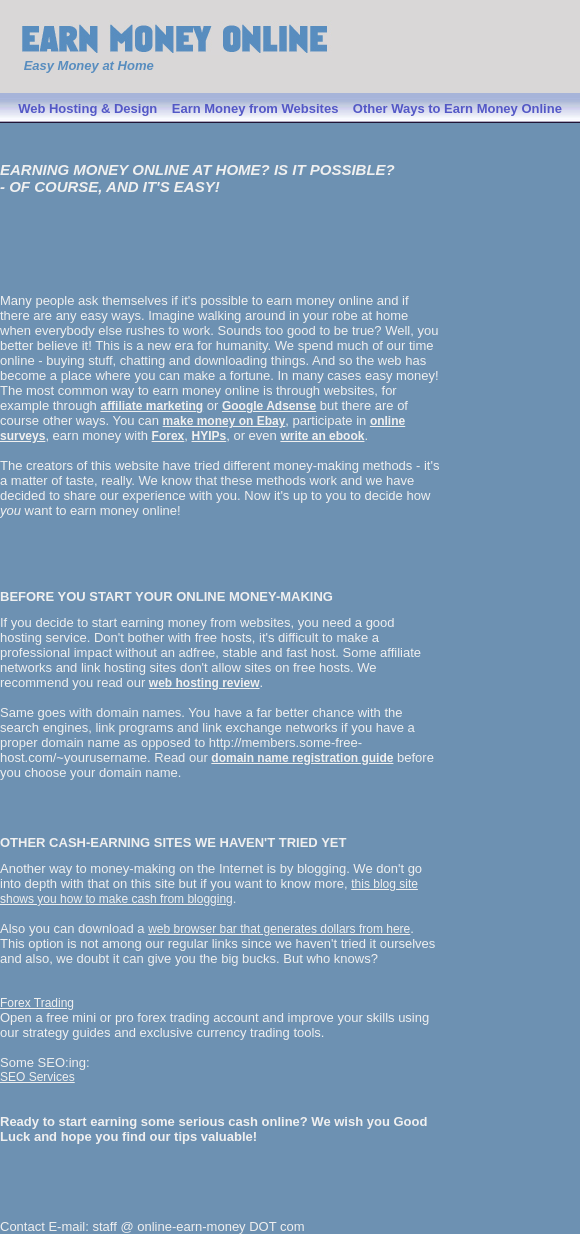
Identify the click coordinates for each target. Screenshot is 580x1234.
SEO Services (37, 1077)
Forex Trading (37, 1003)
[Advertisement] (117, 249)
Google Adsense (269, 406)
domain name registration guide (302, 758)
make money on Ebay (224, 421)
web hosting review (204, 683)
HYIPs (209, 436)
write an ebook (322, 436)
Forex (168, 436)
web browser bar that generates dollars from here (279, 929)
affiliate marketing (151, 406)
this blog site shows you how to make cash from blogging (209, 891)
